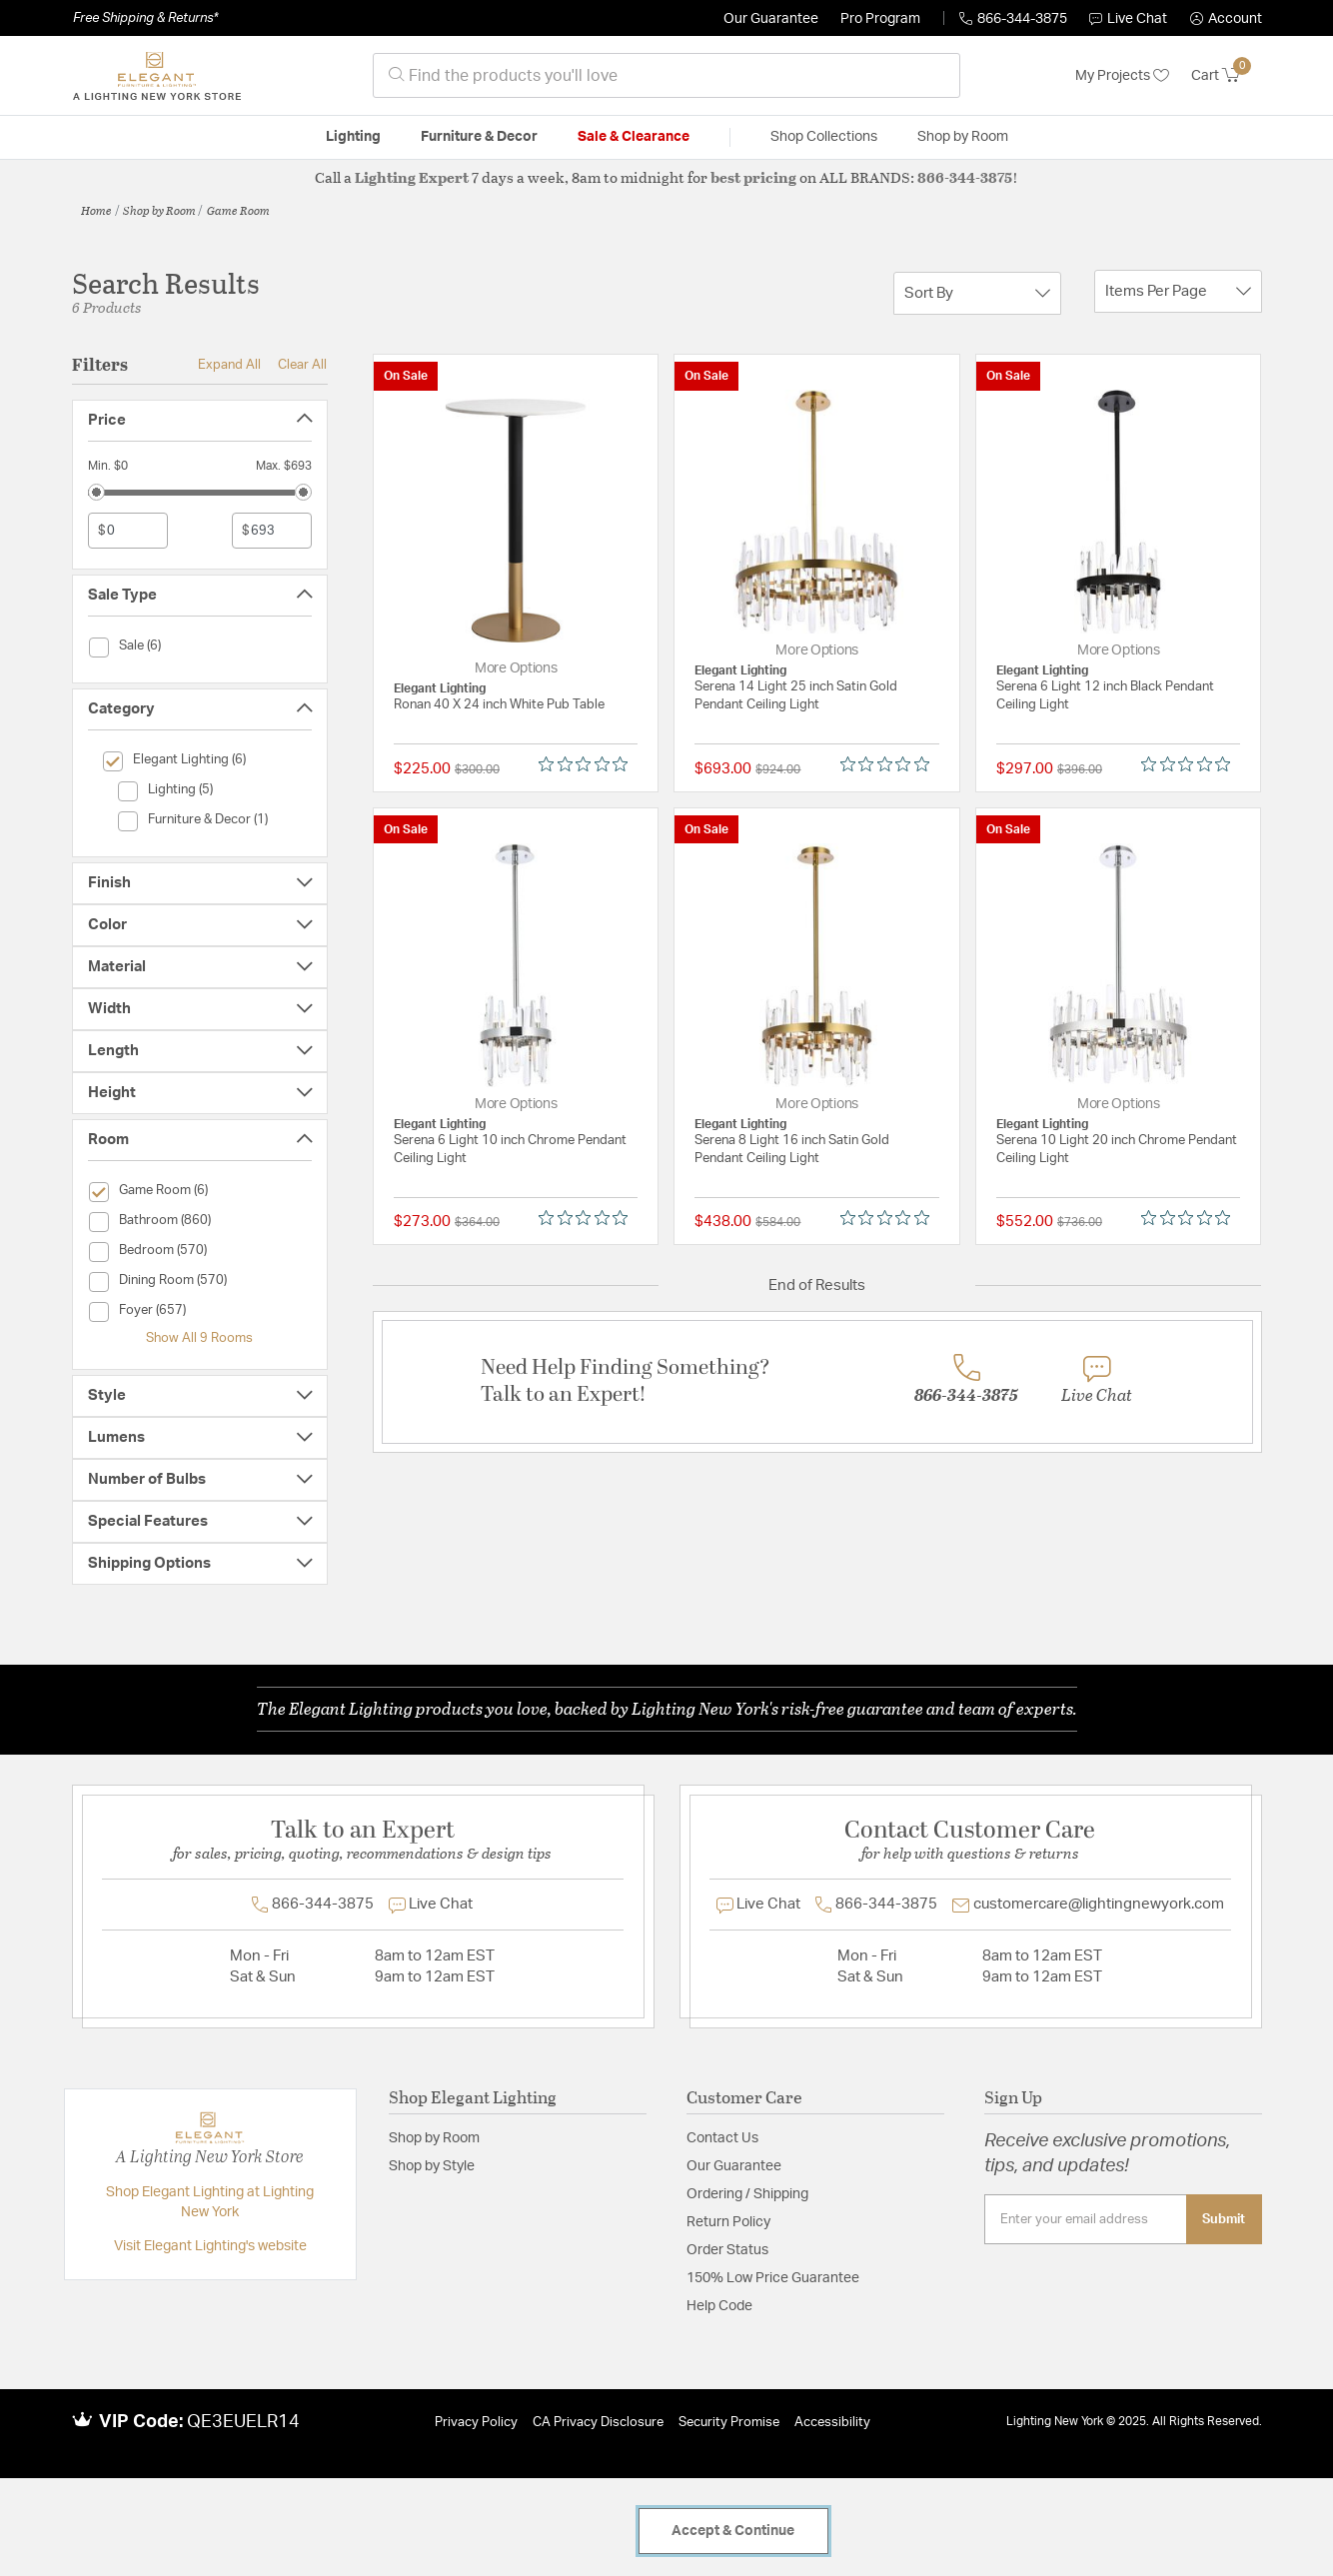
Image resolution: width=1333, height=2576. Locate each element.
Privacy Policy (476, 2422)
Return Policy (728, 2222)
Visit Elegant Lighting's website (210, 2246)
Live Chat (1128, 19)
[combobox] (666, 75)
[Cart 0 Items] (1226, 76)
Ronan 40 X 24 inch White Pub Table (499, 704)
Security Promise (728, 2422)
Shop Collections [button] (823, 137)
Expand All (229, 365)
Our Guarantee (770, 19)
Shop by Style (432, 2166)
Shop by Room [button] (962, 137)
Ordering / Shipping (747, 2194)
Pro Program (880, 19)
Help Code (719, 2306)
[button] (1226, 19)
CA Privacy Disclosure (598, 2422)
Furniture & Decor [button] (479, 137)
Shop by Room (159, 210)
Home (96, 210)
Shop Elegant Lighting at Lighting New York (210, 2202)
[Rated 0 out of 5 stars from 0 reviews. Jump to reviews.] (588, 764)
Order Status (727, 2250)
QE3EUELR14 (243, 2422)
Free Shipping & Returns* (145, 18)
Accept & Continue (732, 2531)
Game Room (238, 210)
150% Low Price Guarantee (772, 2278)
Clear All (302, 365)
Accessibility (832, 2422)
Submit (1223, 2219)
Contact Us (722, 2138)
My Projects (1122, 76)
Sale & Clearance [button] (633, 137)
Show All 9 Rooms (199, 1338)
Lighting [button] (353, 137)
